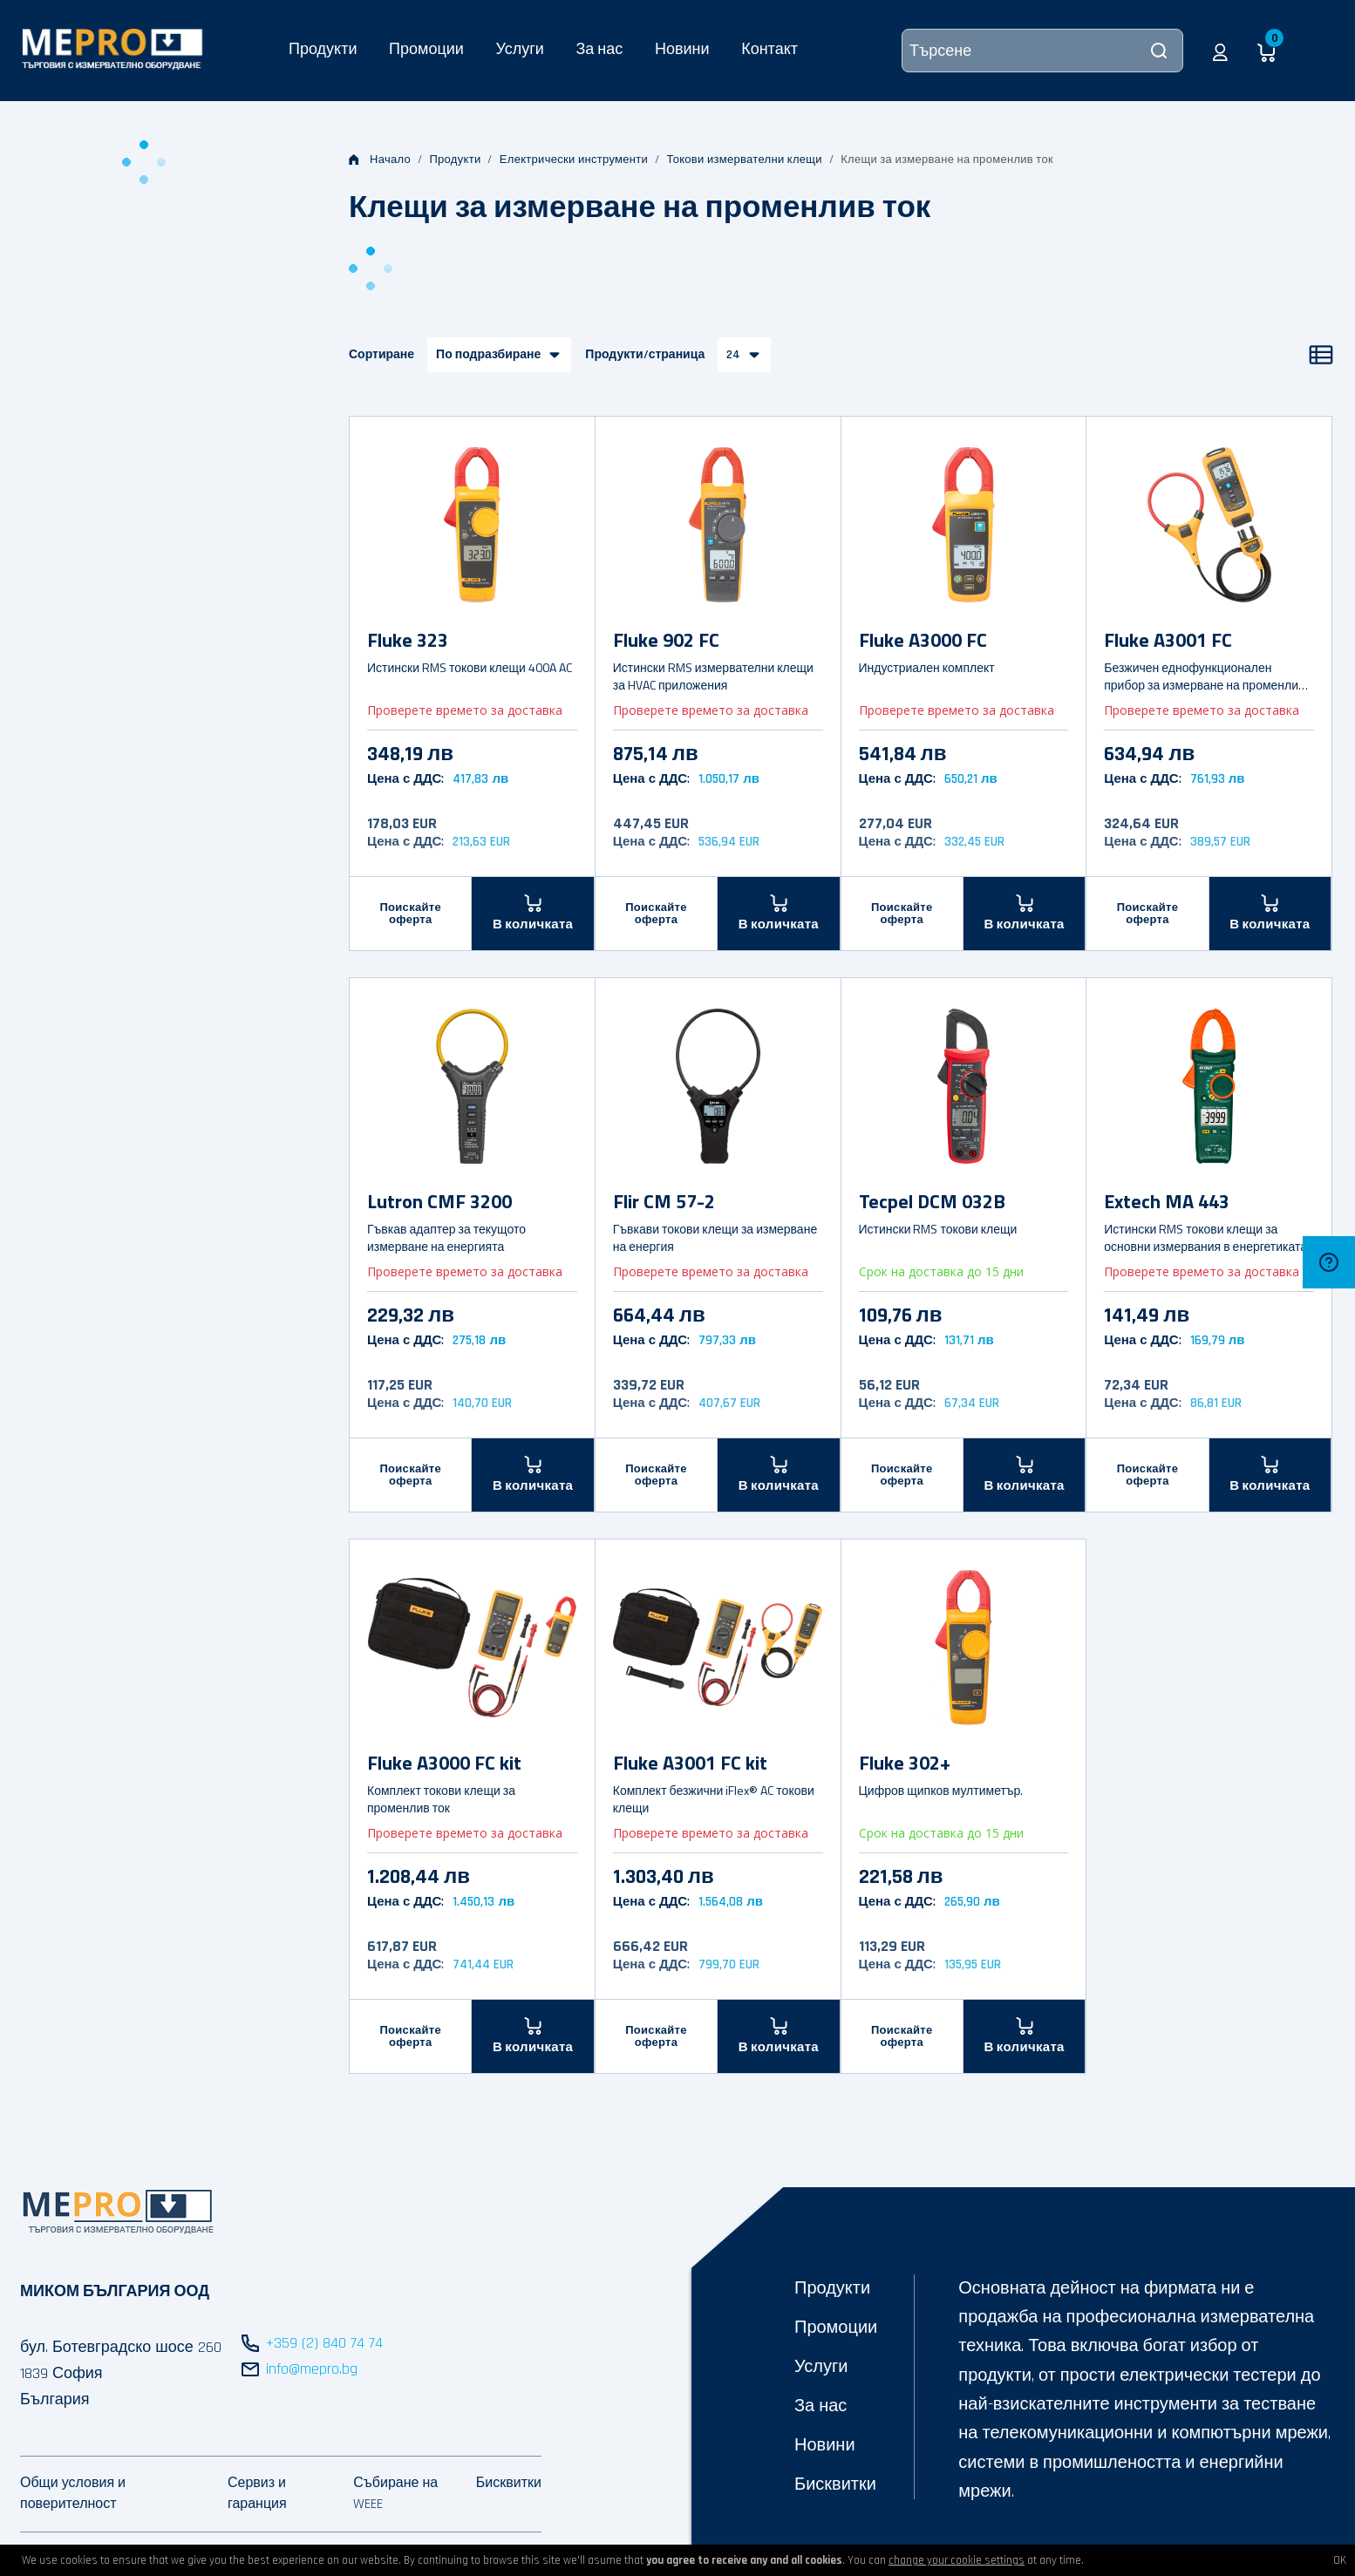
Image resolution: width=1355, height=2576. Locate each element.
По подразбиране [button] (488, 355)
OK (1339, 2560)
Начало (380, 160)
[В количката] (533, 913)
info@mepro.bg (311, 2369)
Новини (682, 48)
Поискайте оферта (410, 914)
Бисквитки (835, 2484)
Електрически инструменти (574, 160)
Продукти (323, 48)
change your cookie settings (957, 2560)
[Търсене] (1042, 50)
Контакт (769, 48)
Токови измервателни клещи (743, 160)
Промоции (426, 48)
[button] (1220, 51)
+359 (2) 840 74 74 (324, 2343)
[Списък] (1321, 355)
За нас (599, 48)
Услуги (519, 48)
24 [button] (733, 355)
